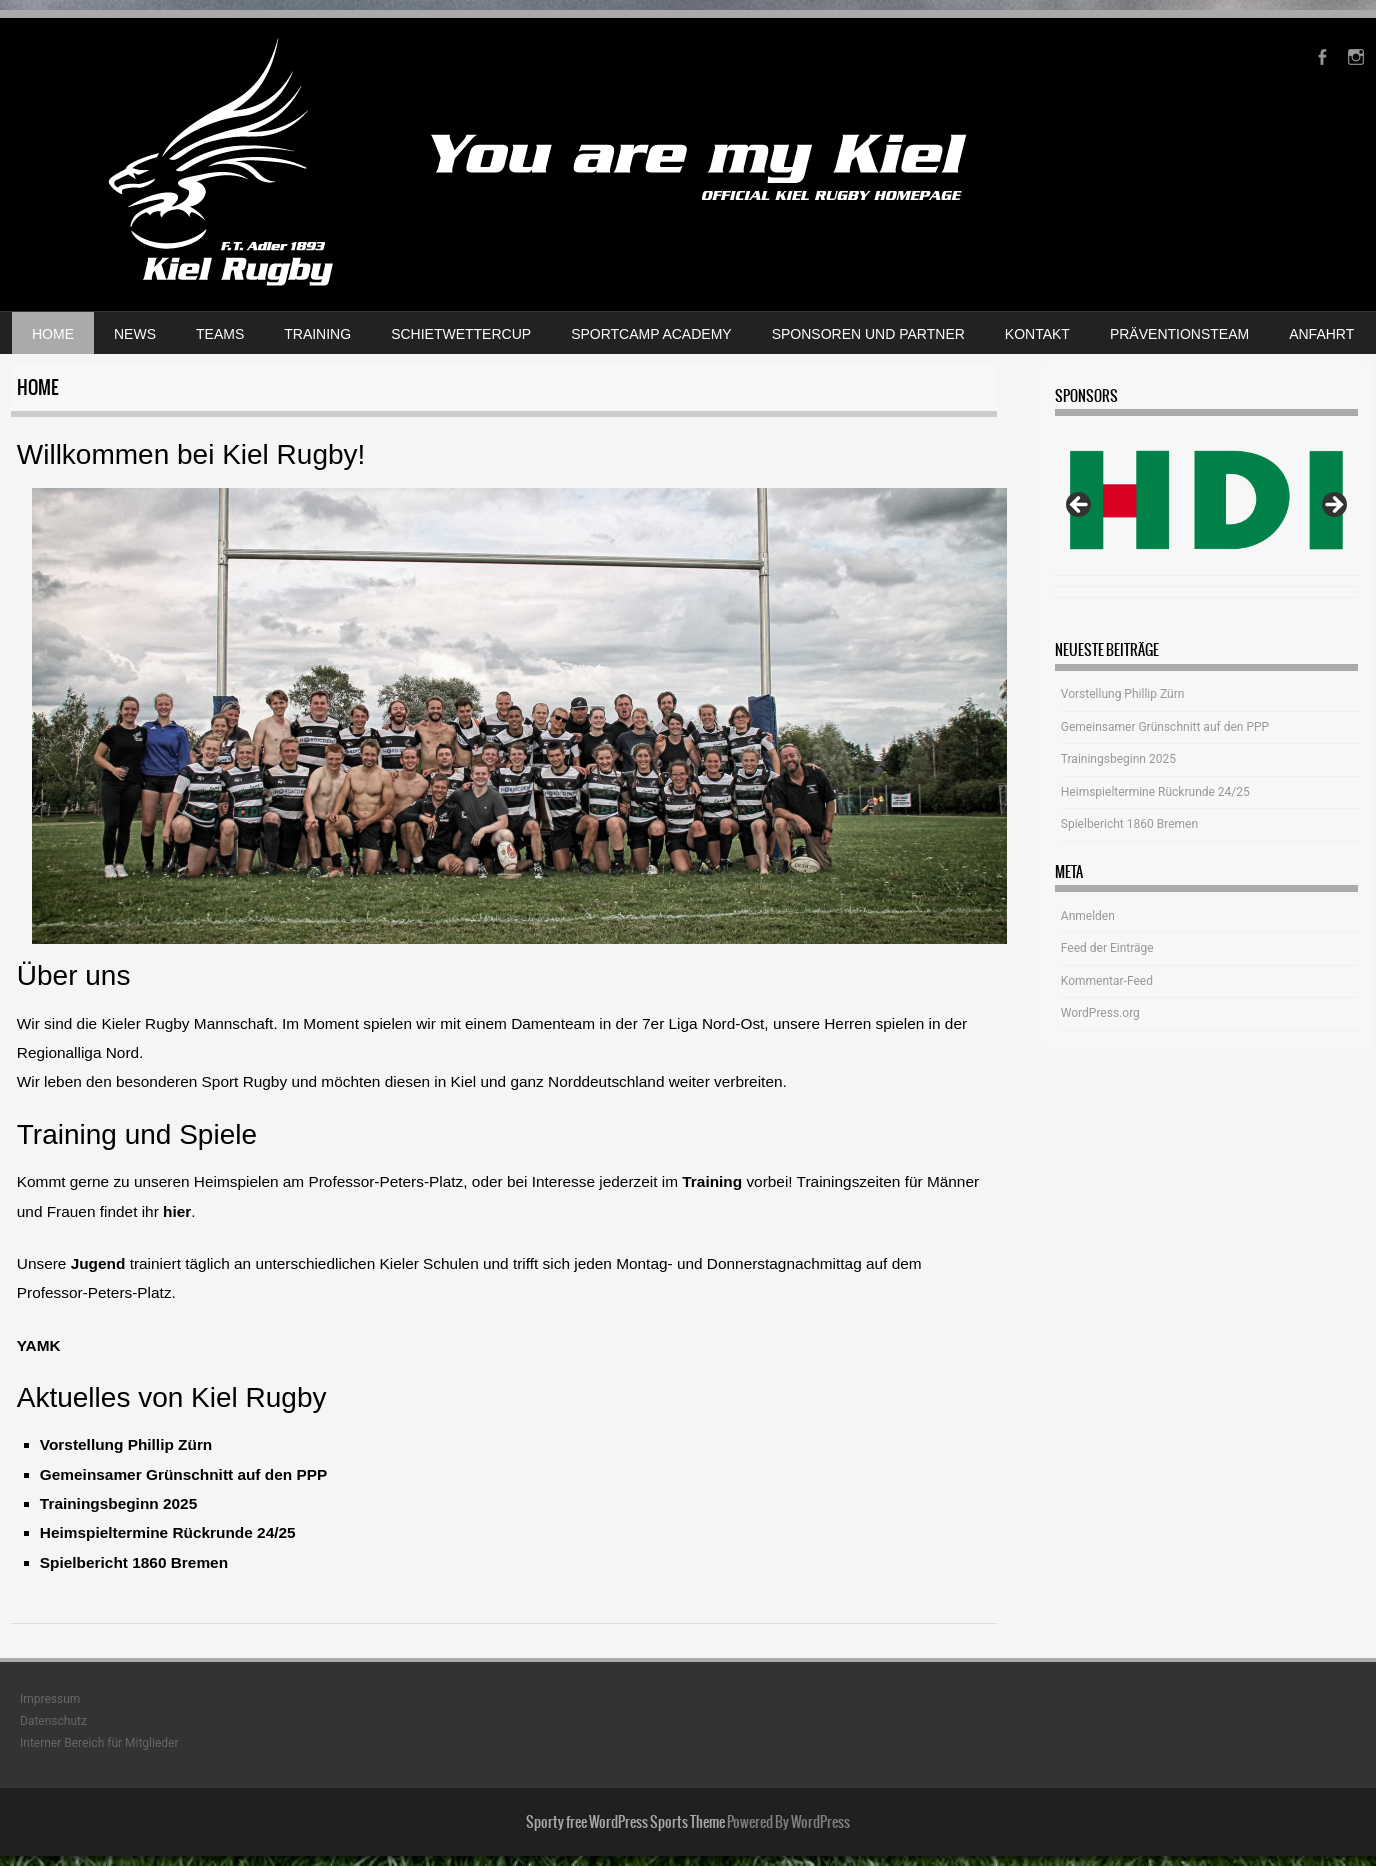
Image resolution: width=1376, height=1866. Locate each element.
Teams (220, 334)
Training (317, 334)
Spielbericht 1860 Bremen (134, 1562)
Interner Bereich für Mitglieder (99, 1743)
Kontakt (1037, 334)
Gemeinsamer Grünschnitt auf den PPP (183, 1474)
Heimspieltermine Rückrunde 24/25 (168, 1532)
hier (177, 1211)
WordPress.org (1100, 1013)
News (135, 334)
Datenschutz (53, 1721)
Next (1333, 506)
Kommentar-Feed (1107, 981)
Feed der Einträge (1107, 948)
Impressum (50, 1699)
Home (53, 334)
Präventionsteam (1179, 334)
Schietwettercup (461, 334)
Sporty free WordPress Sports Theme (625, 1822)
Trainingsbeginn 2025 (118, 1503)
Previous (1080, 506)
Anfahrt (1321, 334)
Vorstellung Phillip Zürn (126, 1444)
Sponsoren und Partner (868, 334)
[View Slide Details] (1206, 500)
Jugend (100, 1263)
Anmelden (1088, 916)
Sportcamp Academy (651, 334)
